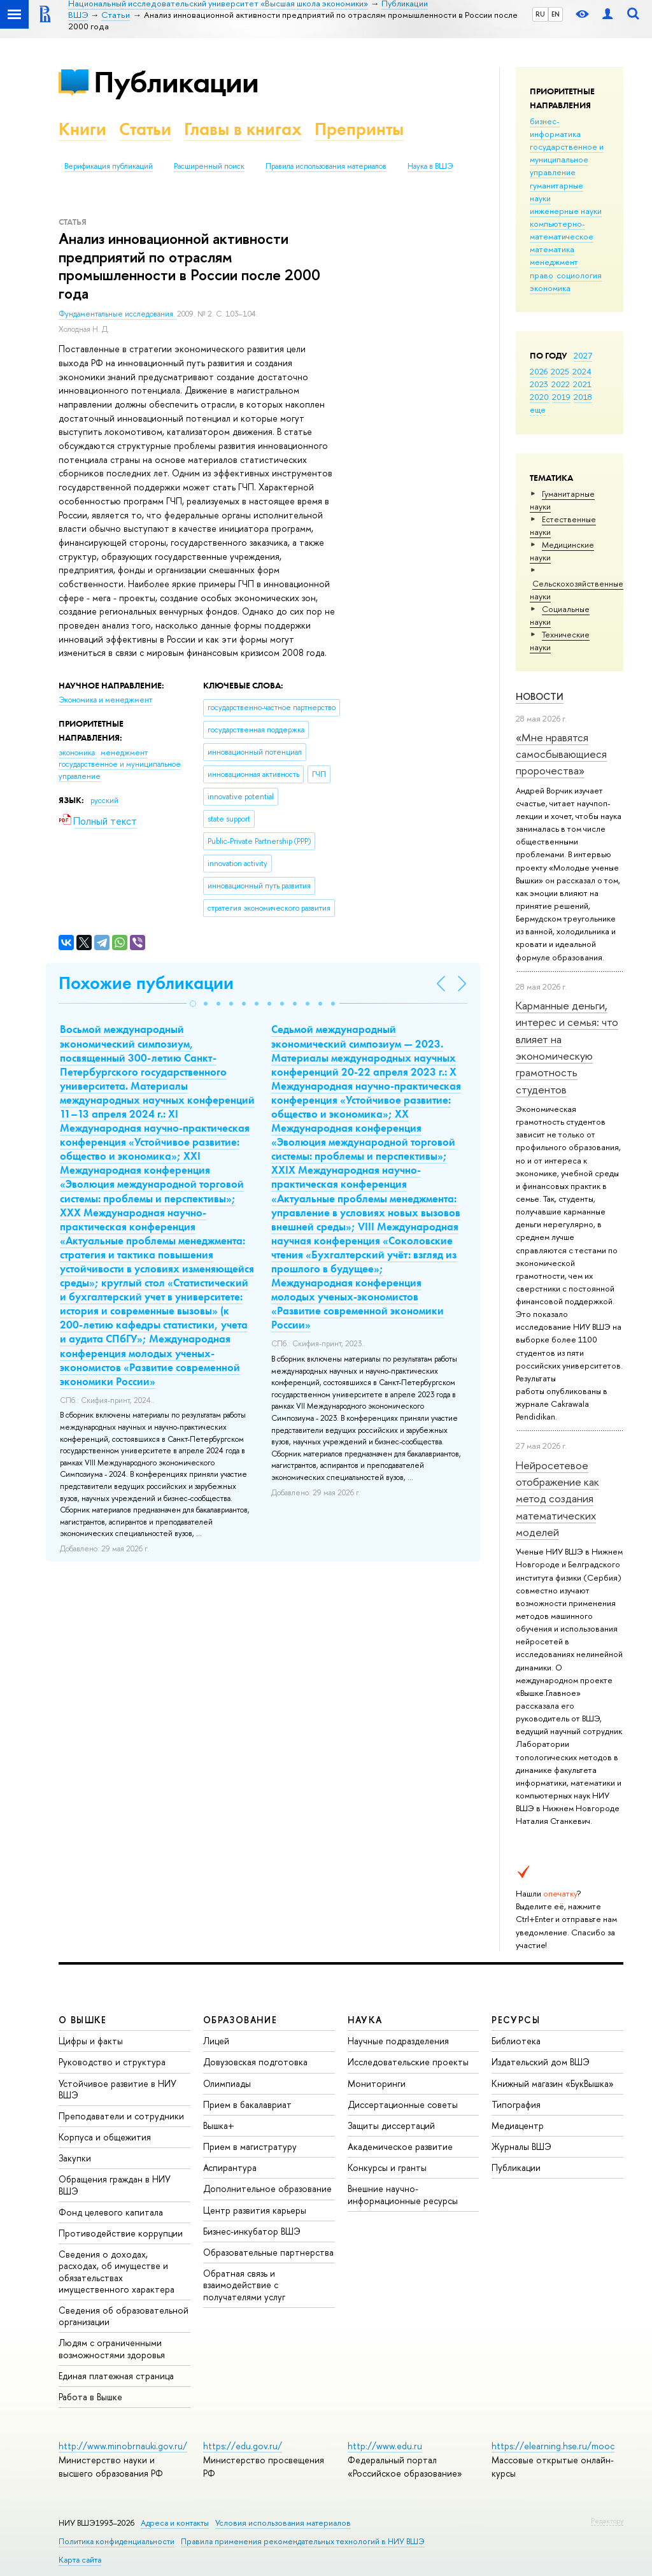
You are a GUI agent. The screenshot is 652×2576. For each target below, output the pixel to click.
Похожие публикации (146, 983)
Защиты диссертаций (391, 2125)
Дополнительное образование (267, 2188)
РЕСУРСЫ (516, 2020)
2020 (539, 396)
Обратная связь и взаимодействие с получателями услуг (244, 2284)
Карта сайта (80, 2559)
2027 (583, 355)
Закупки (75, 2158)
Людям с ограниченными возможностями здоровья (112, 2348)
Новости (539, 696)
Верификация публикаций (108, 166)
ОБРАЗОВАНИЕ (240, 2020)
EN (555, 14)
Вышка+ (218, 2125)
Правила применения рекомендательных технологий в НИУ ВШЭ (303, 2541)
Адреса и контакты (175, 2522)
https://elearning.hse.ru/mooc (553, 2446)
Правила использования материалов (326, 166)
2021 (582, 384)
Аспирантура (230, 2167)
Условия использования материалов (283, 2522)
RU (540, 14)
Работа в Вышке (90, 2397)
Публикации (176, 81)
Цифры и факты (91, 2041)
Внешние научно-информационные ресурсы (403, 2194)
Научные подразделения (398, 2041)
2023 (539, 384)
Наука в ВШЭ (430, 166)
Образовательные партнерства (268, 2252)
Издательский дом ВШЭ (541, 2062)
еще (538, 409)
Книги (82, 129)
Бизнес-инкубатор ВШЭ (252, 2231)
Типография (516, 2104)
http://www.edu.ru (385, 2446)
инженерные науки (566, 211)
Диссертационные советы (403, 2104)
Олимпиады (227, 2083)
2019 (561, 396)
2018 (583, 396)
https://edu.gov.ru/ (242, 2446)
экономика (550, 288)
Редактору (607, 2520)
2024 (582, 371)
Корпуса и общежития (105, 2137)
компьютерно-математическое (561, 230)
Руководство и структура (112, 2062)
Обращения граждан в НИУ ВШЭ (115, 2184)
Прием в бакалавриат (247, 2104)
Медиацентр (518, 2125)
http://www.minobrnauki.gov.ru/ (123, 2446)
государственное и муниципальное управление (567, 159)
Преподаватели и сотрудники (121, 2116)
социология (579, 275)
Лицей (216, 2041)
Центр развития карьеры (254, 2210)
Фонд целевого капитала (111, 2212)
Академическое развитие (400, 2146)
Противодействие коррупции (121, 2233)
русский (104, 800)
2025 (560, 371)
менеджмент (554, 261)
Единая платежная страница (116, 2376)
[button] (193, 1003)
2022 (560, 384)
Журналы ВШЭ (521, 2146)
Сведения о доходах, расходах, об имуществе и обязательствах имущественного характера (116, 2271)
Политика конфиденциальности (116, 2541)
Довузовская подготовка (255, 2062)
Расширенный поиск (209, 166)
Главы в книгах (243, 129)
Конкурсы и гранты (387, 2167)
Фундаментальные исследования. (118, 314)
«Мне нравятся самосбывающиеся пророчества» (561, 754)
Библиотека (516, 2041)
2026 (539, 371)
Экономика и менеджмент (105, 700)
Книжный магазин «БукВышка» (553, 2083)
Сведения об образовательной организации (123, 2316)
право (541, 275)
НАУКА (365, 2020)
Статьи (145, 129)
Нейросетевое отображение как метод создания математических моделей (557, 1498)
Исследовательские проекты (408, 2062)
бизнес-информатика (555, 127)
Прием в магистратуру (250, 2146)
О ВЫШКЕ (83, 2020)
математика (552, 249)
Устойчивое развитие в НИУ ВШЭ (117, 2089)
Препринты (359, 129)
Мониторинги (377, 2083)
